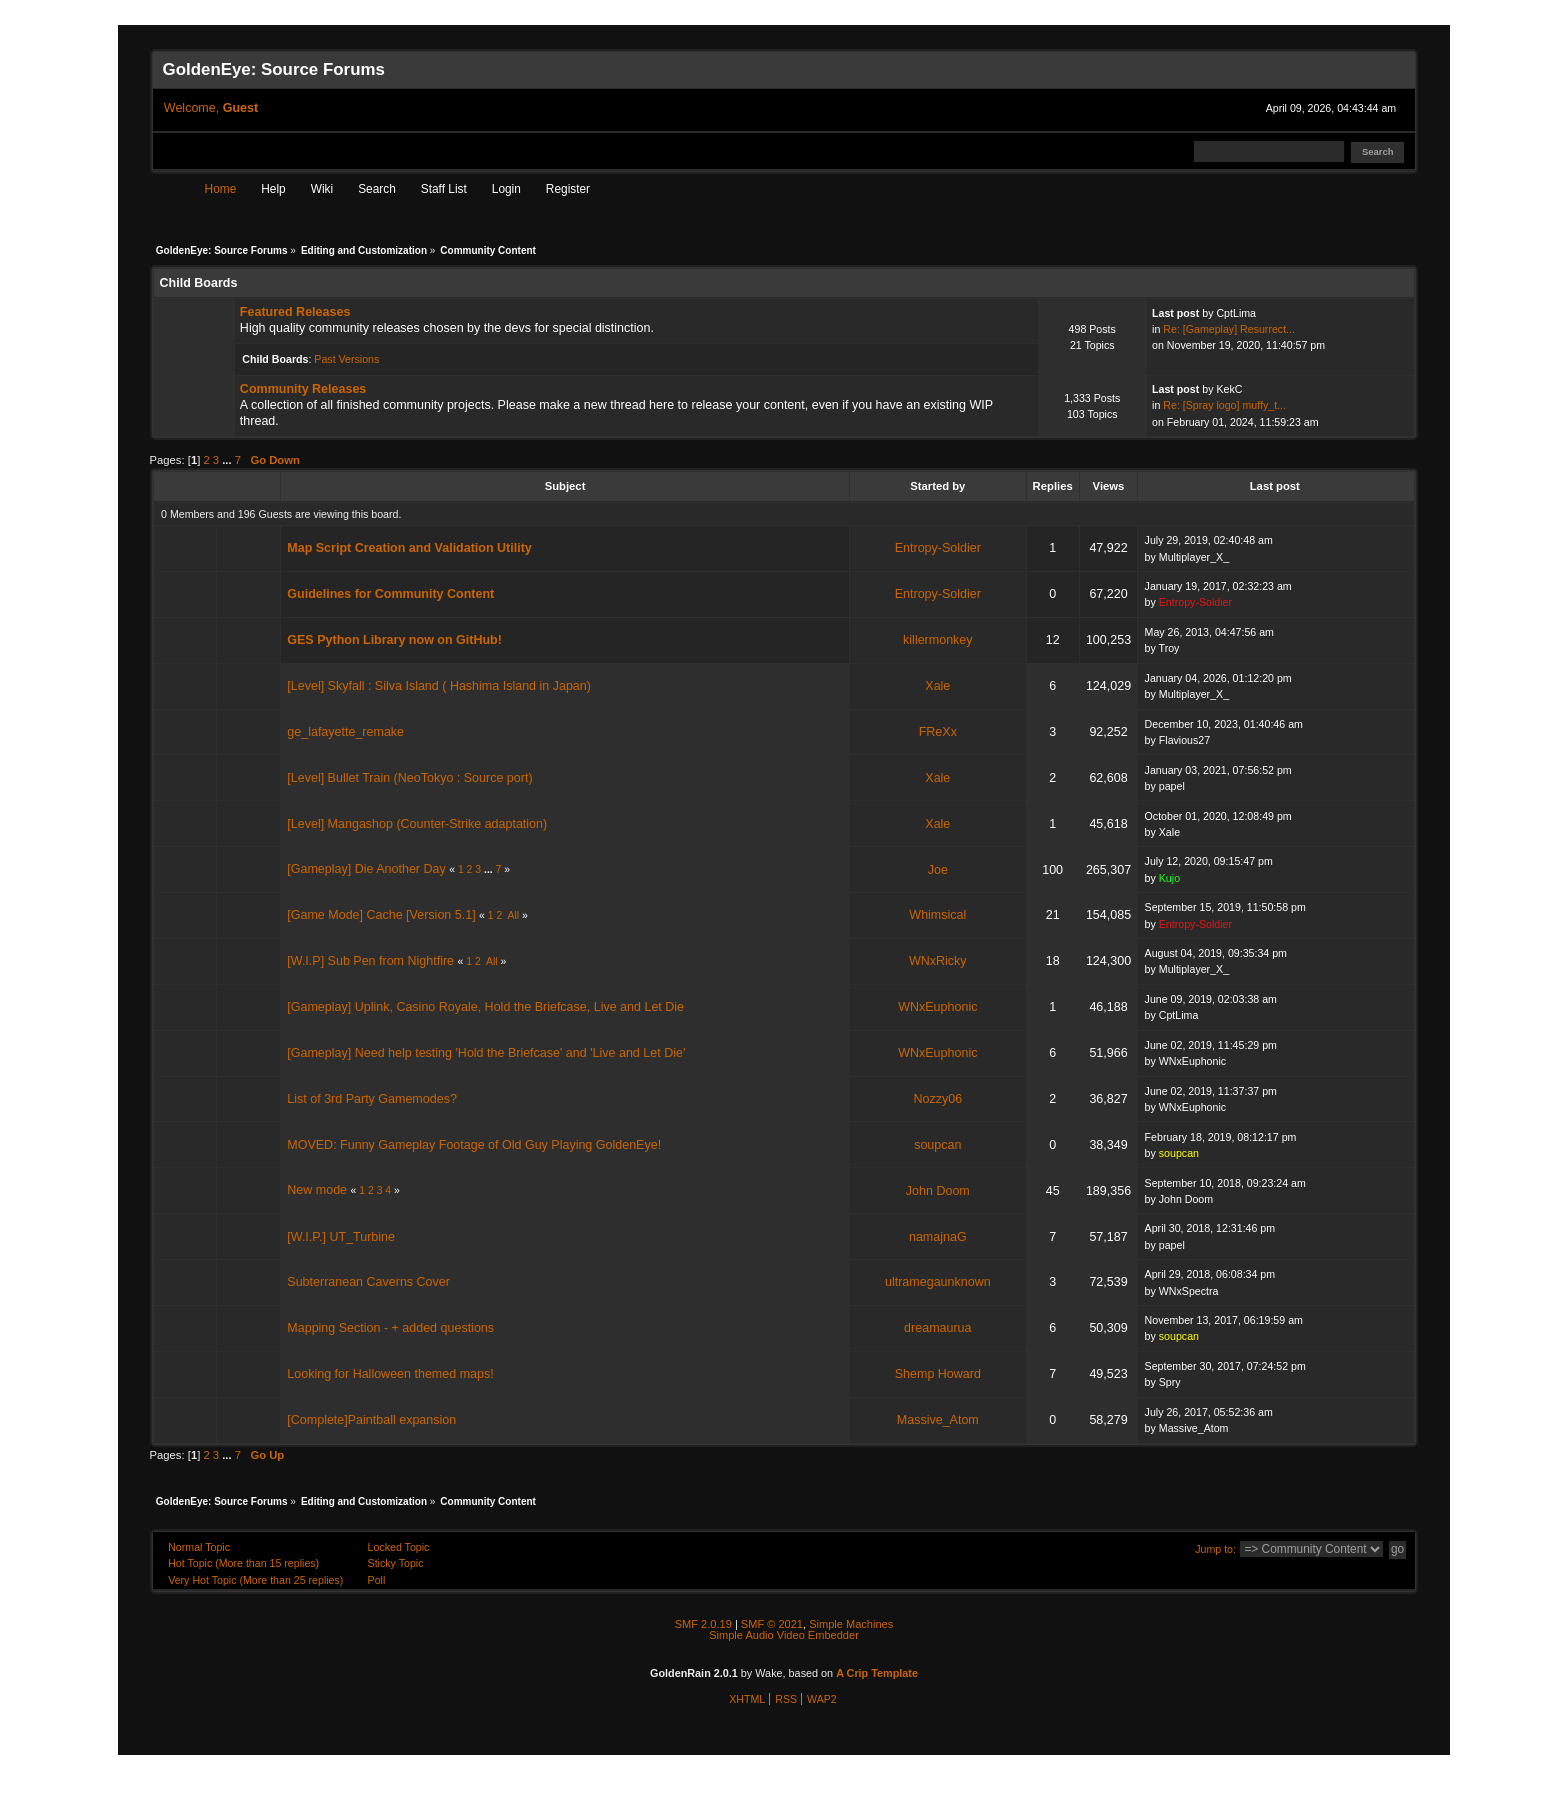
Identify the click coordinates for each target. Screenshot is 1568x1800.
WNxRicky (938, 961)
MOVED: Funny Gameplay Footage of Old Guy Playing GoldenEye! (474, 1145)
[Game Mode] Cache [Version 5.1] (381, 915)
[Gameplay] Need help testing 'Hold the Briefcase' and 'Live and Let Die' (486, 1053)
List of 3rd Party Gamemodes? (372, 1099)
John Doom (938, 1191)
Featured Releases (295, 312)
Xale (937, 686)
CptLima (1236, 313)
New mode (317, 1190)
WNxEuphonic (937, 1007)
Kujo (1169, 878)
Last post (1276, 486)
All (514, 915)
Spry (1170, 1382)
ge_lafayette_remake (345, 732)
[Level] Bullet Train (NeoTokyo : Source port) (409, 778)
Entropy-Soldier (938, 548)
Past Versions (346, 359)
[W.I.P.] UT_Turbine (341, 1237)
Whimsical (937, 915)
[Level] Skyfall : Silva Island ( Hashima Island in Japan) (439, 686)
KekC (1229, 389)
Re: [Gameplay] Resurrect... (1229, 329)
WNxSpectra (1189, 1291)
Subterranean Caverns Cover (368, 1282)
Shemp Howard (938, 1374)
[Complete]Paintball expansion (371, 1420)
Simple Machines (851, 1624)
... (228, 460)
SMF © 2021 (772, 1624)
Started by (937, 486)
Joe (938, 870)
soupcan (937, 1145)
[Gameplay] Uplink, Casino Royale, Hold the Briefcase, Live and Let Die (485, 1007)
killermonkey (937, 640)
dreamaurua (937, 1328)
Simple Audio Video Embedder (784, 1635)
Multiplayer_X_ (1194, 557)
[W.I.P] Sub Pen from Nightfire (370, 961)
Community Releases (303, 389)
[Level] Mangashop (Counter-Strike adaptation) (417, 824)
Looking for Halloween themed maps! (390, 1374)
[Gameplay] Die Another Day (366, 869)
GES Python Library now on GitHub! (394, 640)
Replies (1053, 486)
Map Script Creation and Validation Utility (409, 548)
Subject (565, 486)
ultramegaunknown (938, 1282)
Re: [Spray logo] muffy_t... (1224, 405)
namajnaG (938, 1237)
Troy (1169, 648)
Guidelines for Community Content (390, 594)
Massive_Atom (938, 1420)
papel (1172, 786)
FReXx (938, 732)
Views (1109, 486)
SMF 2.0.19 (703, 1624)
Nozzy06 (937, 1099)
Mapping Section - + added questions (390, 1328)
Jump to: (1215, 1549)
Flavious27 (1184, 740)
